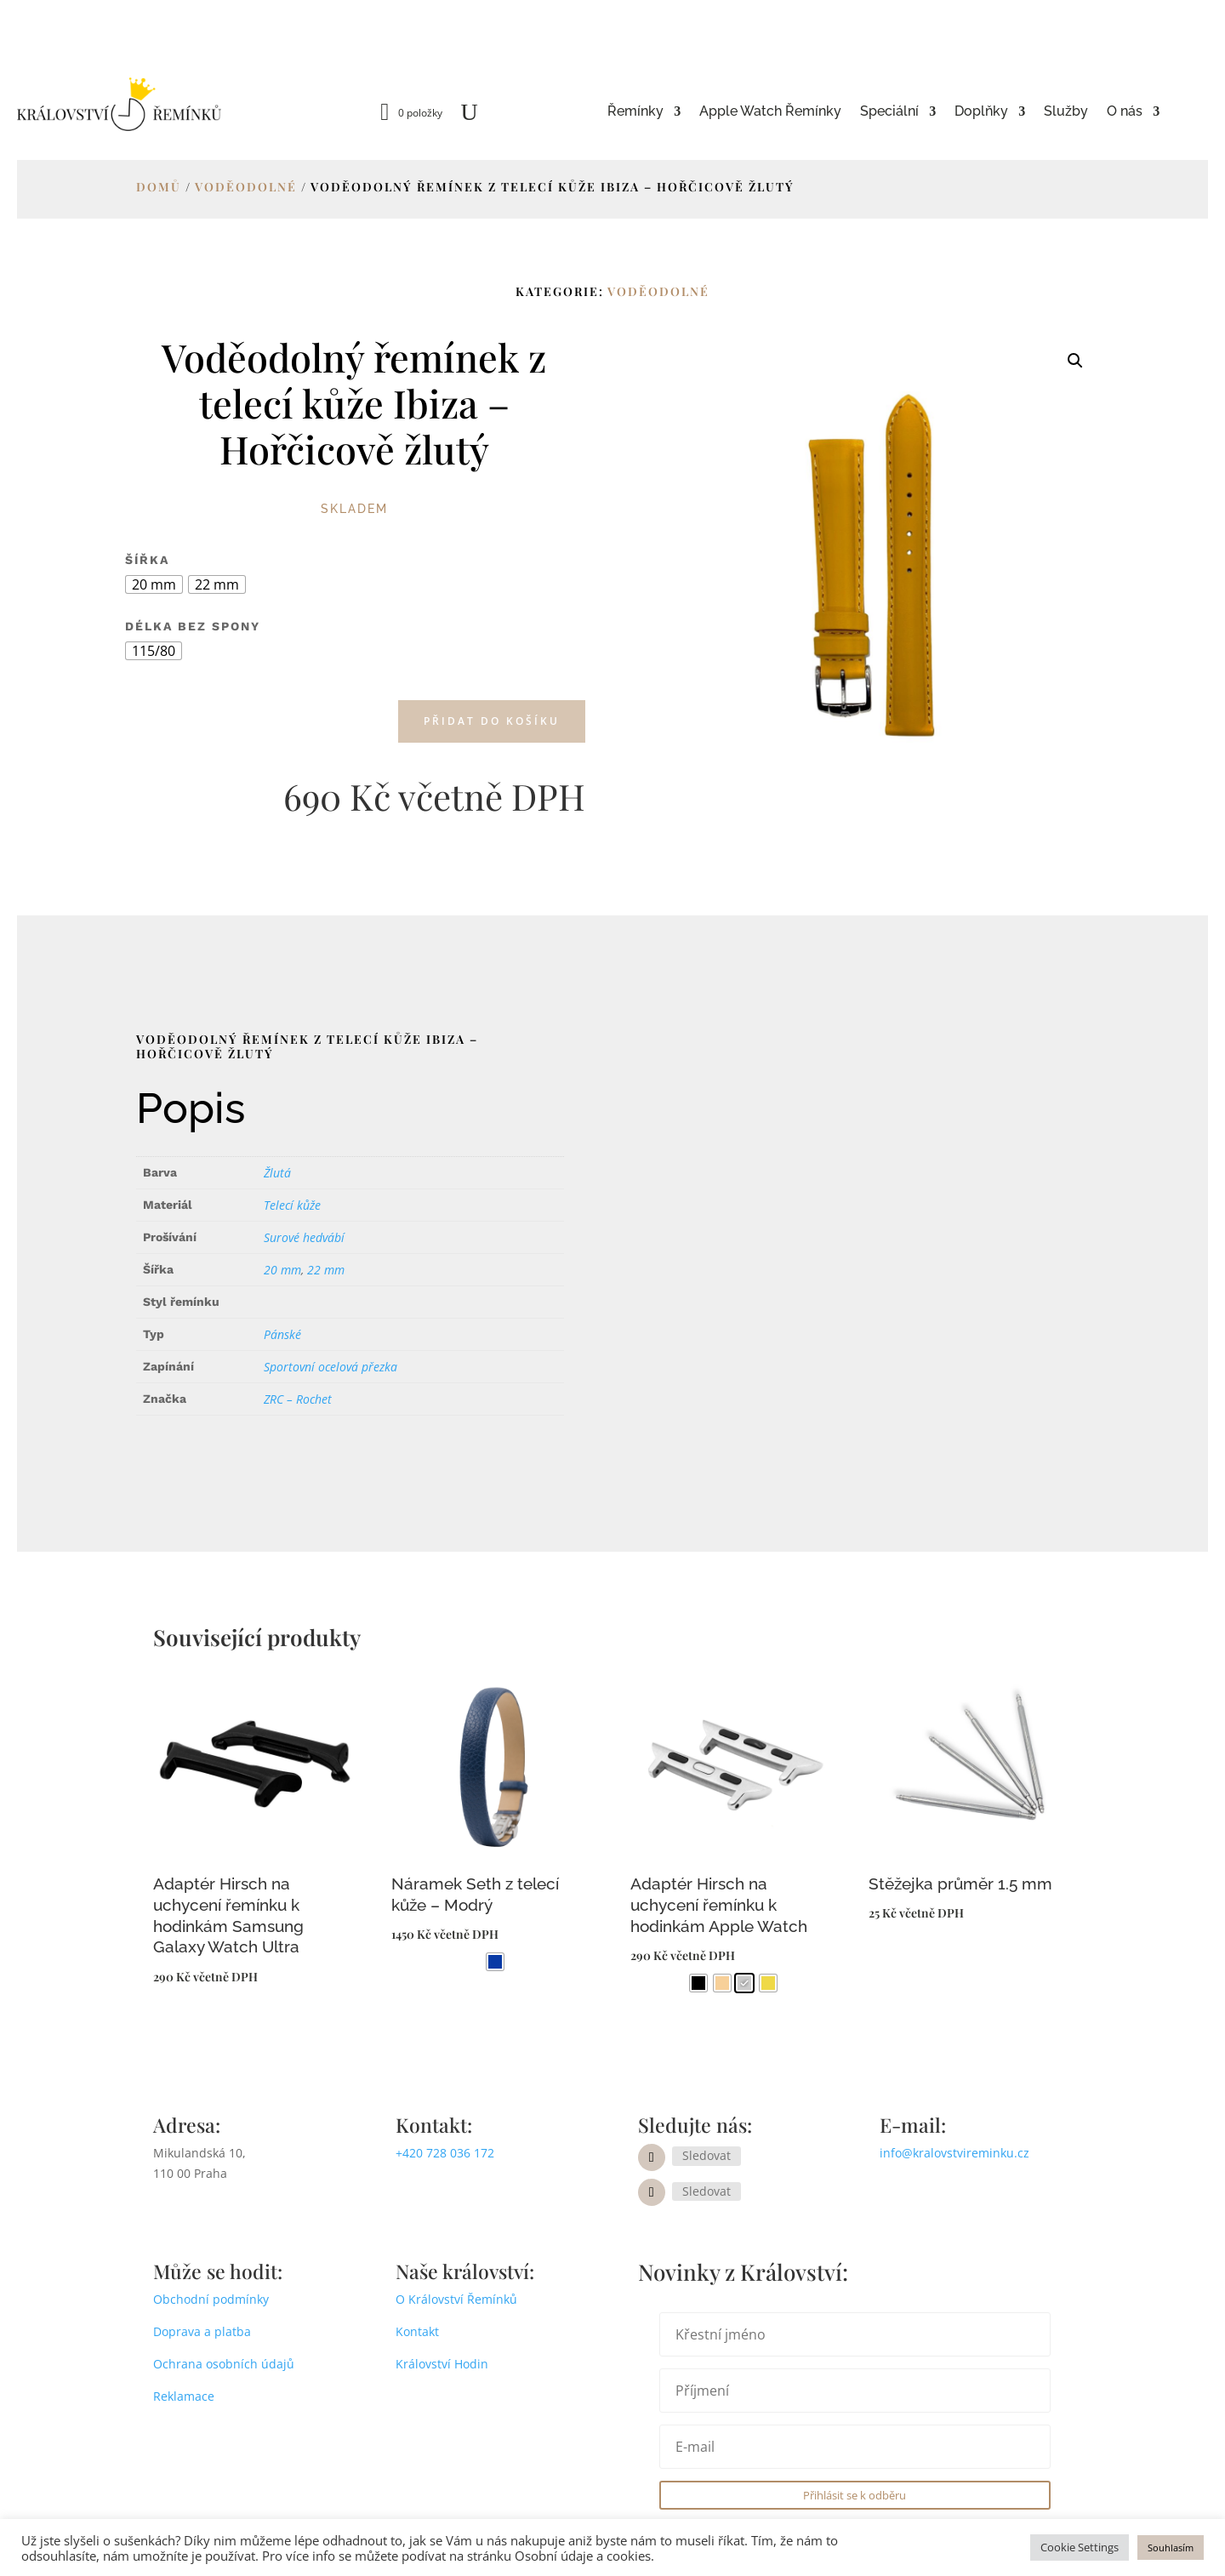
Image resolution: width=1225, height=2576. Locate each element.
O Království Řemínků (456, 2299)
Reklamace (183, 2396)
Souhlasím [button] (1171, 2547)
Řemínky (635, 112)
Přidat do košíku (492, 721)
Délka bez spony (192, 626)
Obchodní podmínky (211, 2299)
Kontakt (417, 2331)
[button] (1075, 360)
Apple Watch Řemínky (770, 112)
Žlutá (277, 1173)
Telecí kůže (292, 1205)
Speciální (889, 112)
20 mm (282, 1270)
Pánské (282, 1334)
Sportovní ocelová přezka (330, 1367)
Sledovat (706, 2155)
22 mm (326, 1270)
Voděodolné (246, 187)
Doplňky (981, 112)
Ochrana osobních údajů (223, 2364)
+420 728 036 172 (445, 2153)
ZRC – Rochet (298, 1399)
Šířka (147, 560)
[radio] (154, 584)
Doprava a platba (202, 2331)
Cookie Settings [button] (1079, 2547)
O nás (1124, 112)
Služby (1066, 112)
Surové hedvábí (304, 1237)
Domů (158, 187)
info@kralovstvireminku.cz (954, 2153)
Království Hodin (442, 2364)
